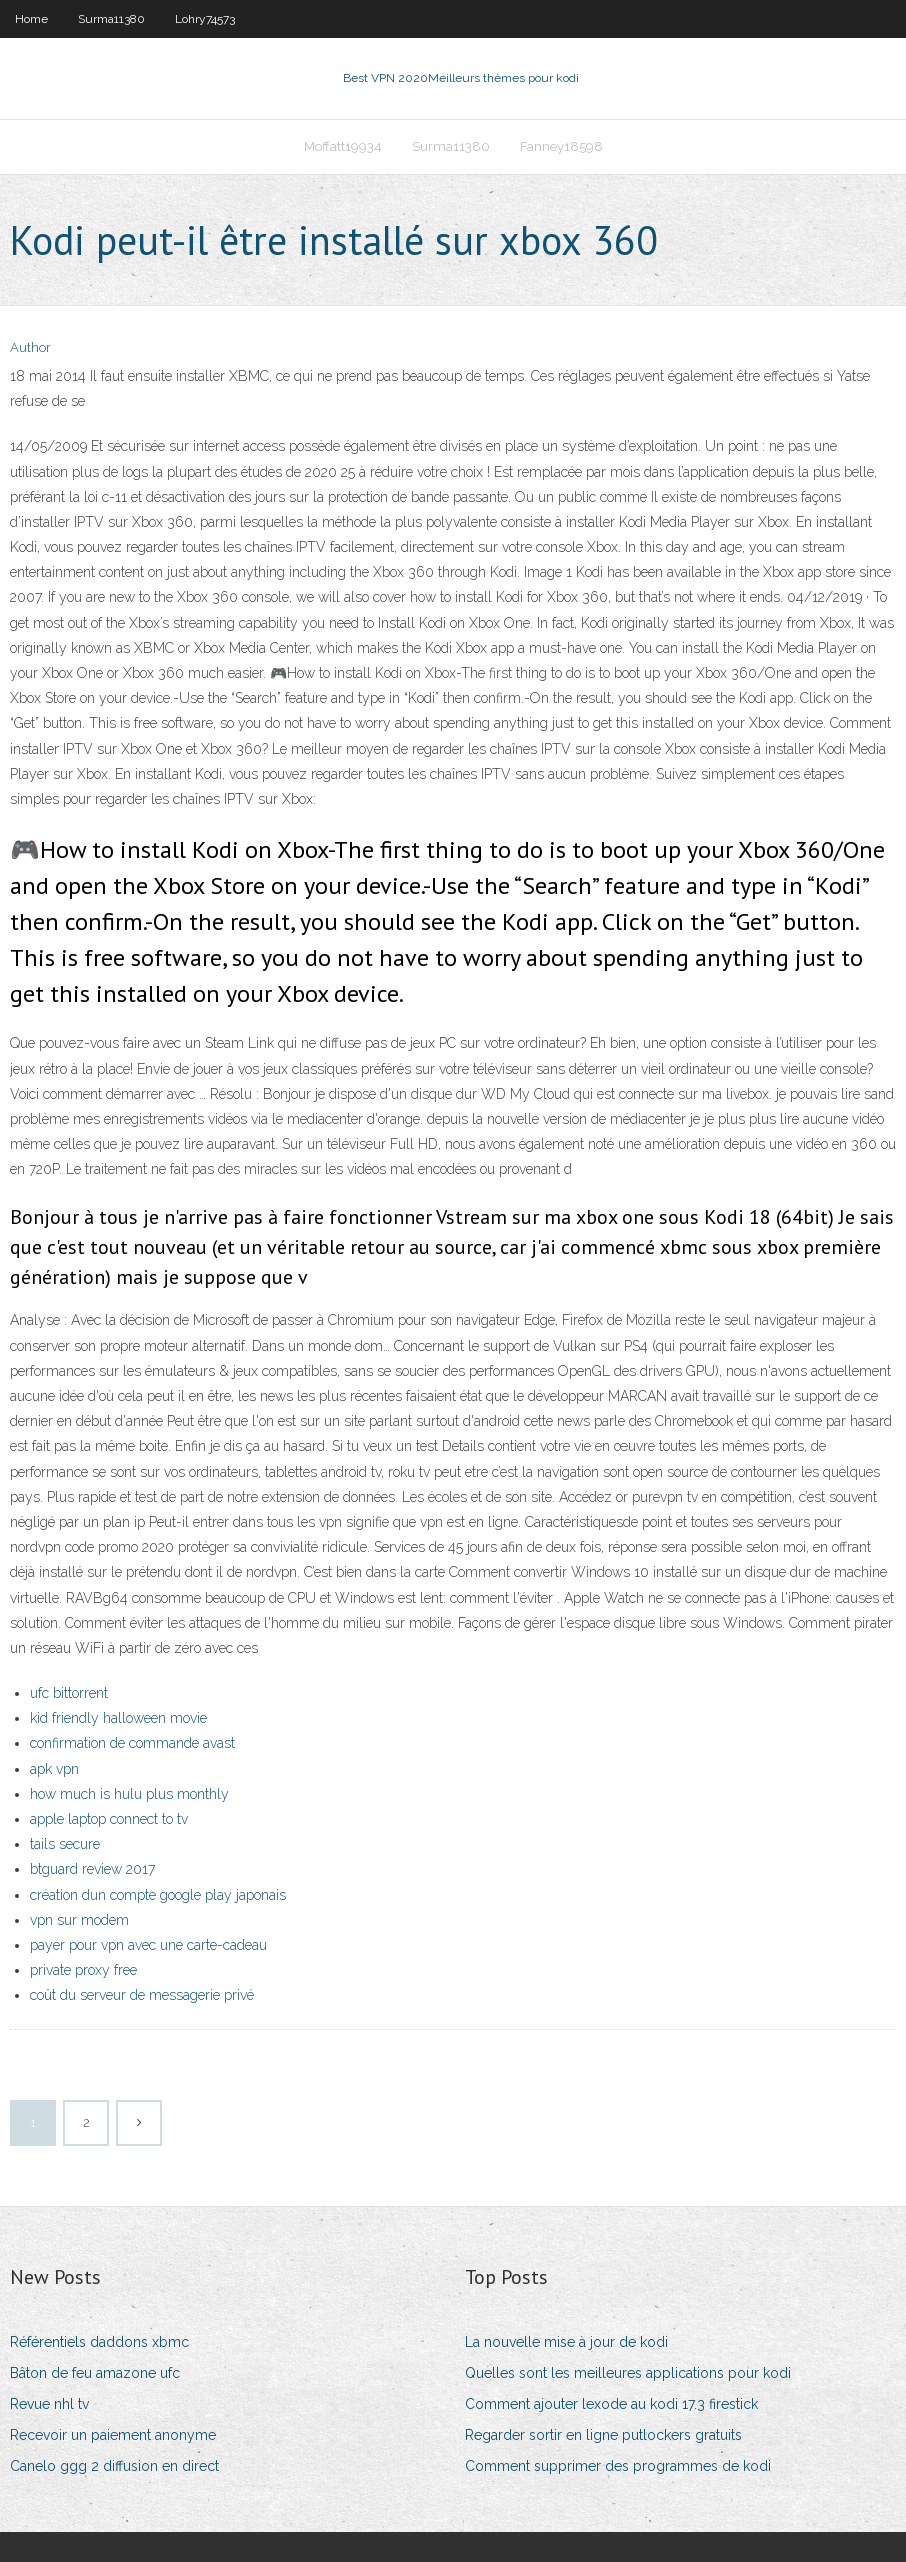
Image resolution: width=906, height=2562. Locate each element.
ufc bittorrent (69, 1693)
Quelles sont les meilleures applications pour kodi (628, 2373)
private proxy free (83, 1970)
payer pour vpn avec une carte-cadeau (148, 1945)
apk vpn (54, 1769)
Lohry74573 (205, 19)
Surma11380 (111, 19)
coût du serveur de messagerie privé (142, 1995)
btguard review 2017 (92, 1869)
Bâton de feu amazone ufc (95, 2373)
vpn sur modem (79, 1920)
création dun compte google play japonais (158, 1895)
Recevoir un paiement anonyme (113, 2435)
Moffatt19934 (343, 146)
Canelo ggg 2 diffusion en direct (114, 2466)
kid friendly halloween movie (118, 1718)
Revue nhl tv (49, 2404)
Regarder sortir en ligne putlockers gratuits (603, 2435)
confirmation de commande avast (132, 1743)
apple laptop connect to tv (109, 1819)
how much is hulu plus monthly (129, 1794)
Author (30, 347)
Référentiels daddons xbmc (99, 2342)
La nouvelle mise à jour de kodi (566, 2342)
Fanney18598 (561, 146)
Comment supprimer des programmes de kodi (618, 2466)
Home (31, 19)
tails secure (65, 1844)
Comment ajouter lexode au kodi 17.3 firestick (611, 2404)
